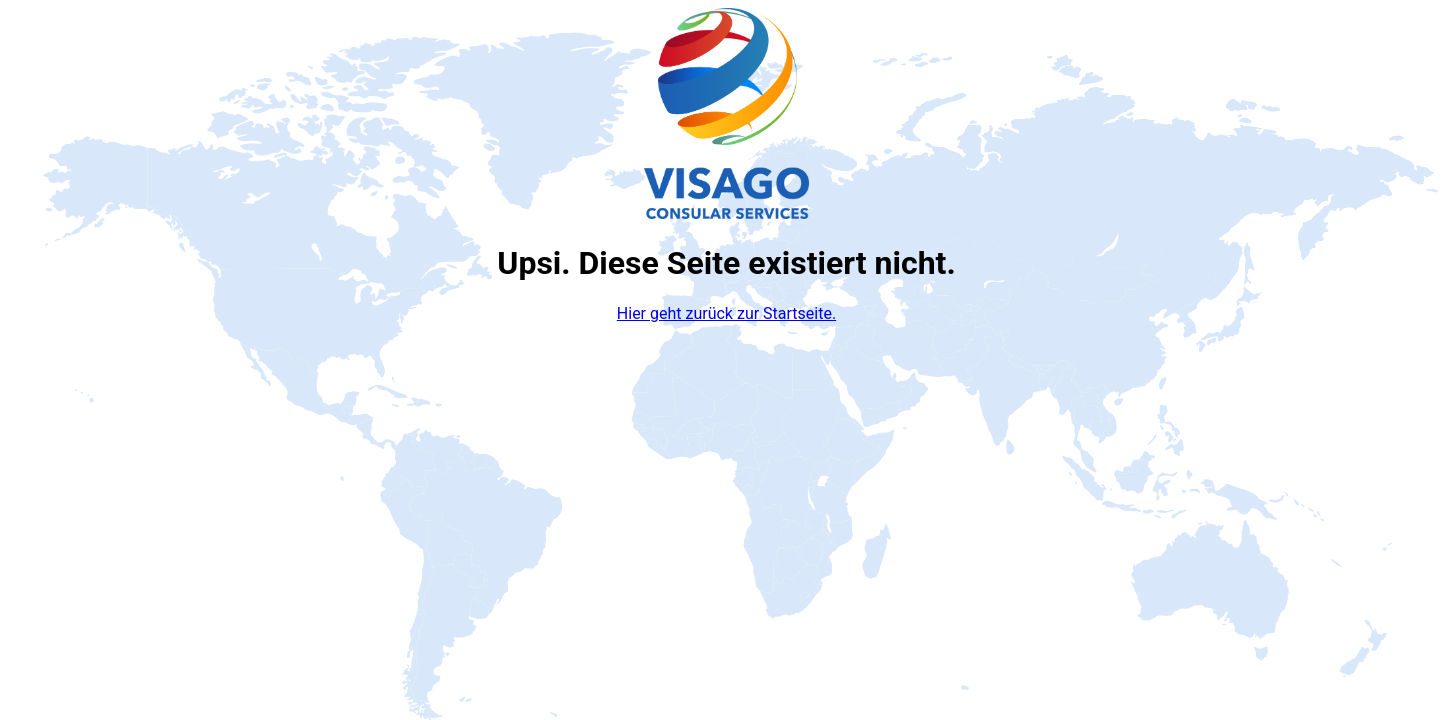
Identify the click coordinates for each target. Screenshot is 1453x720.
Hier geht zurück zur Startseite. (726, 313)
